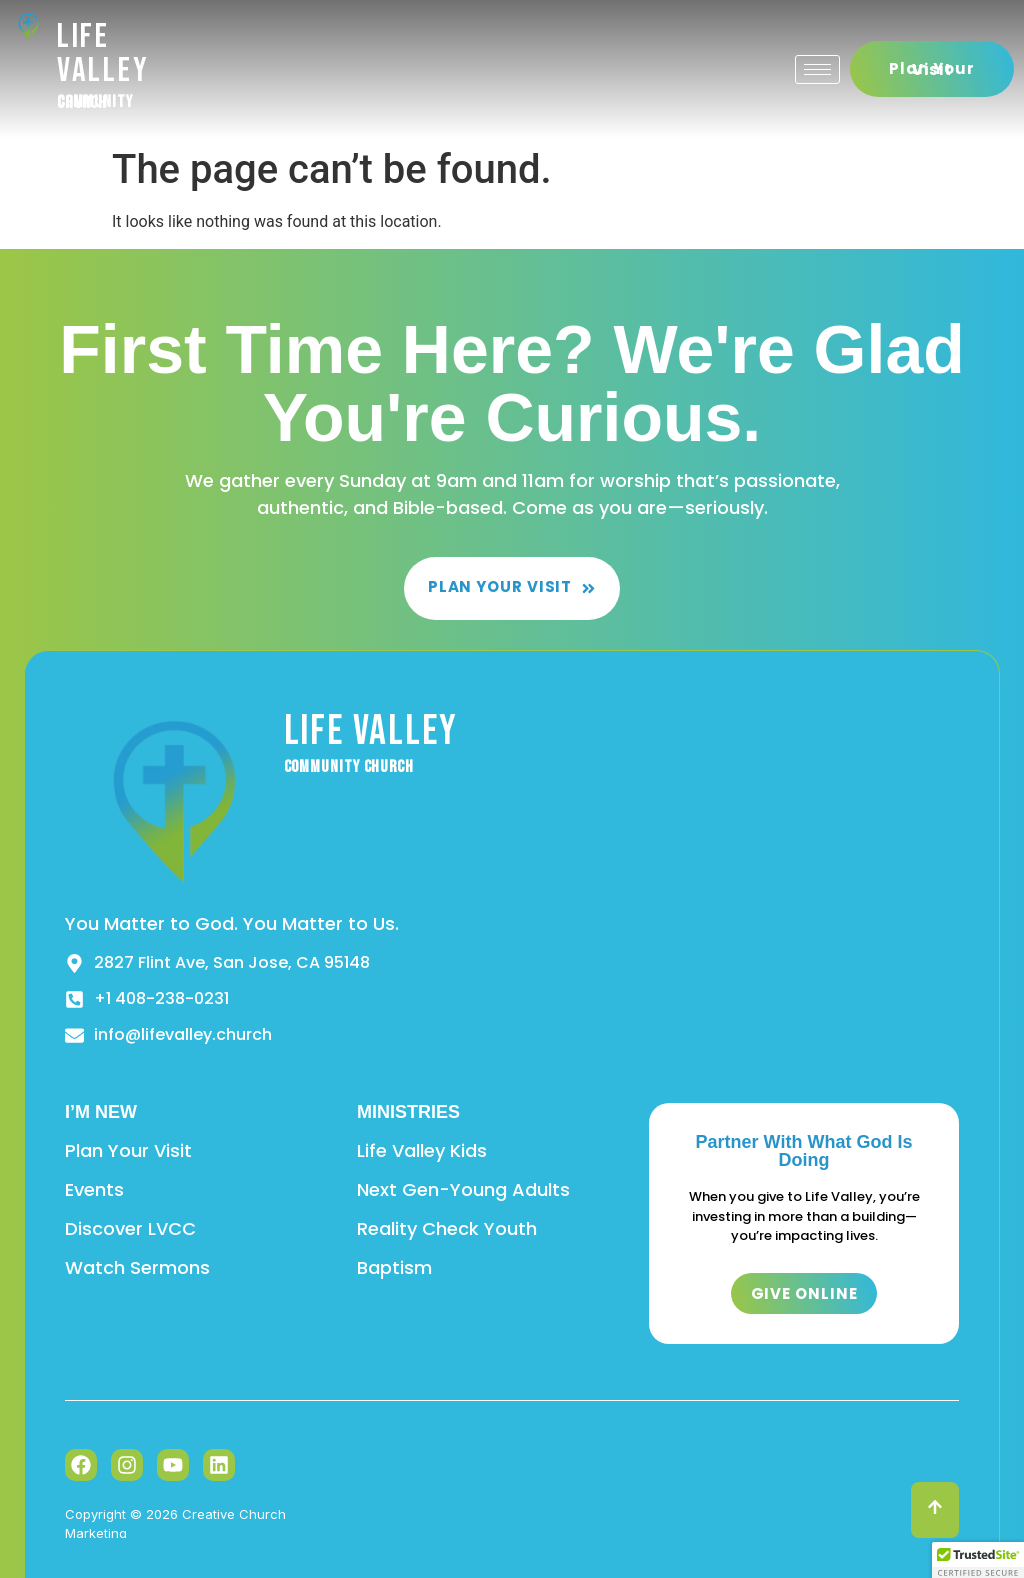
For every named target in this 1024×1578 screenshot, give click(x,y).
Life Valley (103, 53)
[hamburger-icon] (817, 69)
